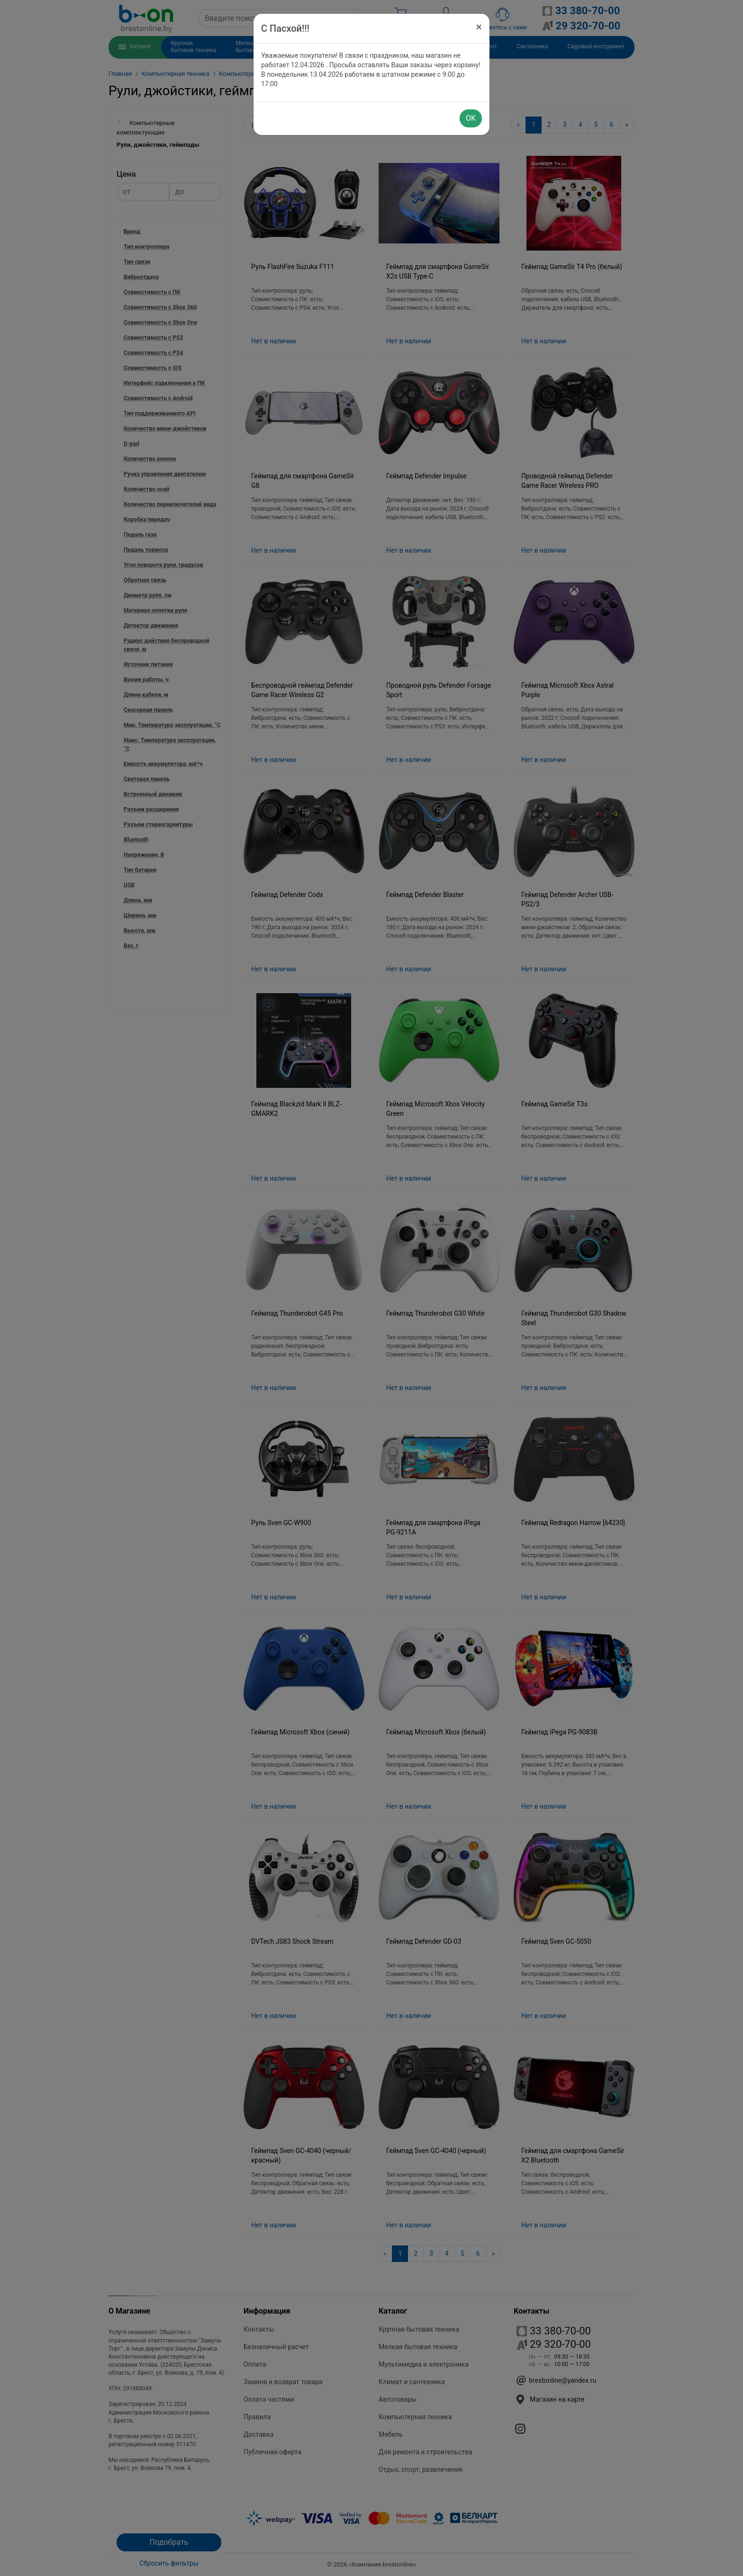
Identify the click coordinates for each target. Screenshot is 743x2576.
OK (471, 118)
